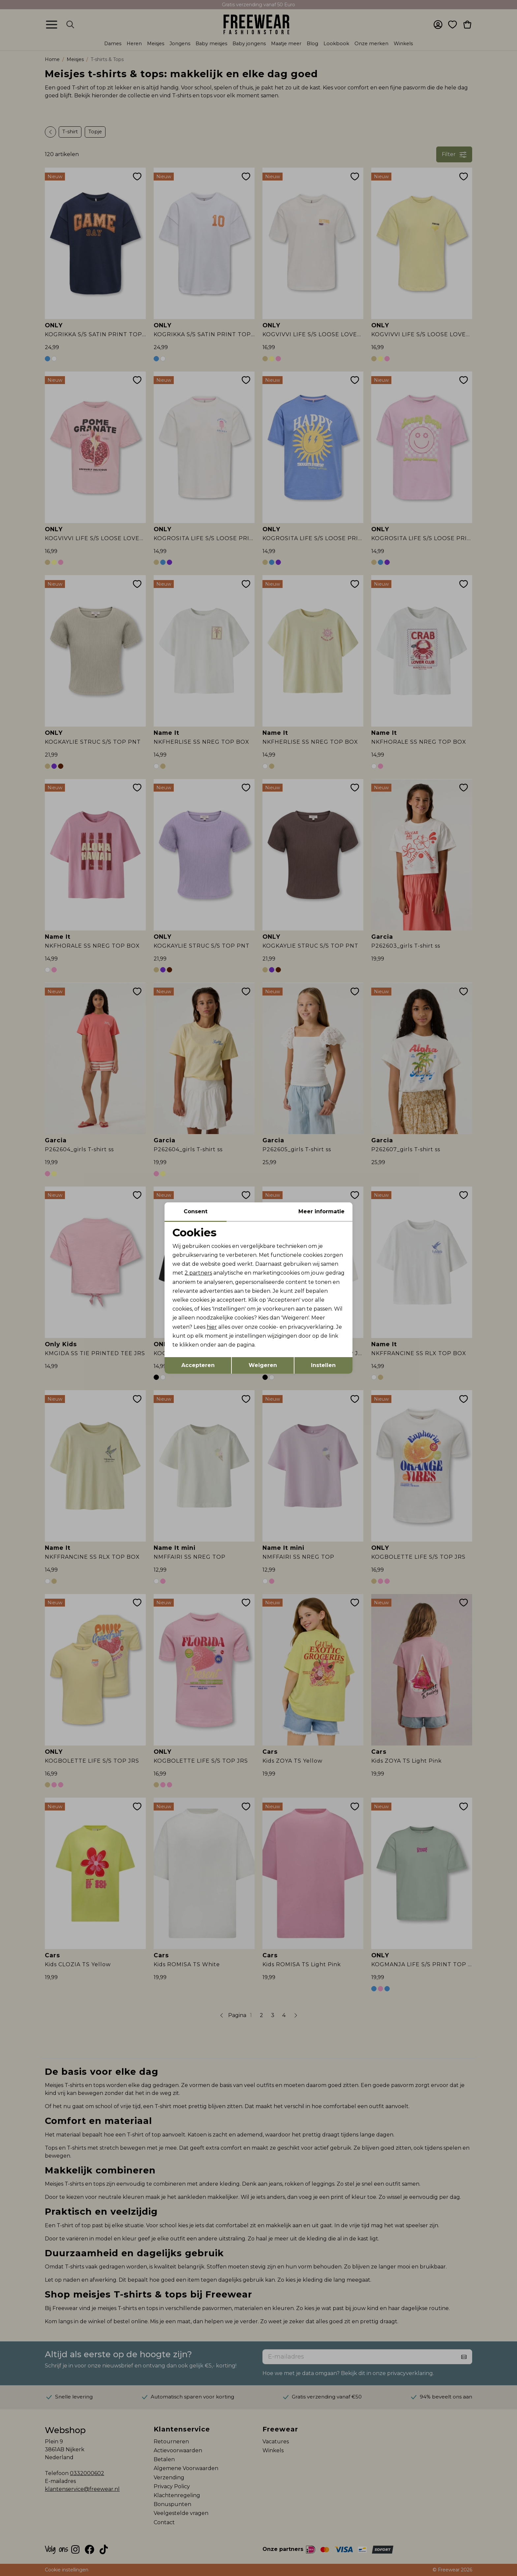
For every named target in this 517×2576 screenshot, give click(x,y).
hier (212, 1327)
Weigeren (263, 1365)
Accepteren (198, 1365)
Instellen (323, 1365)
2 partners (198, 1273)
